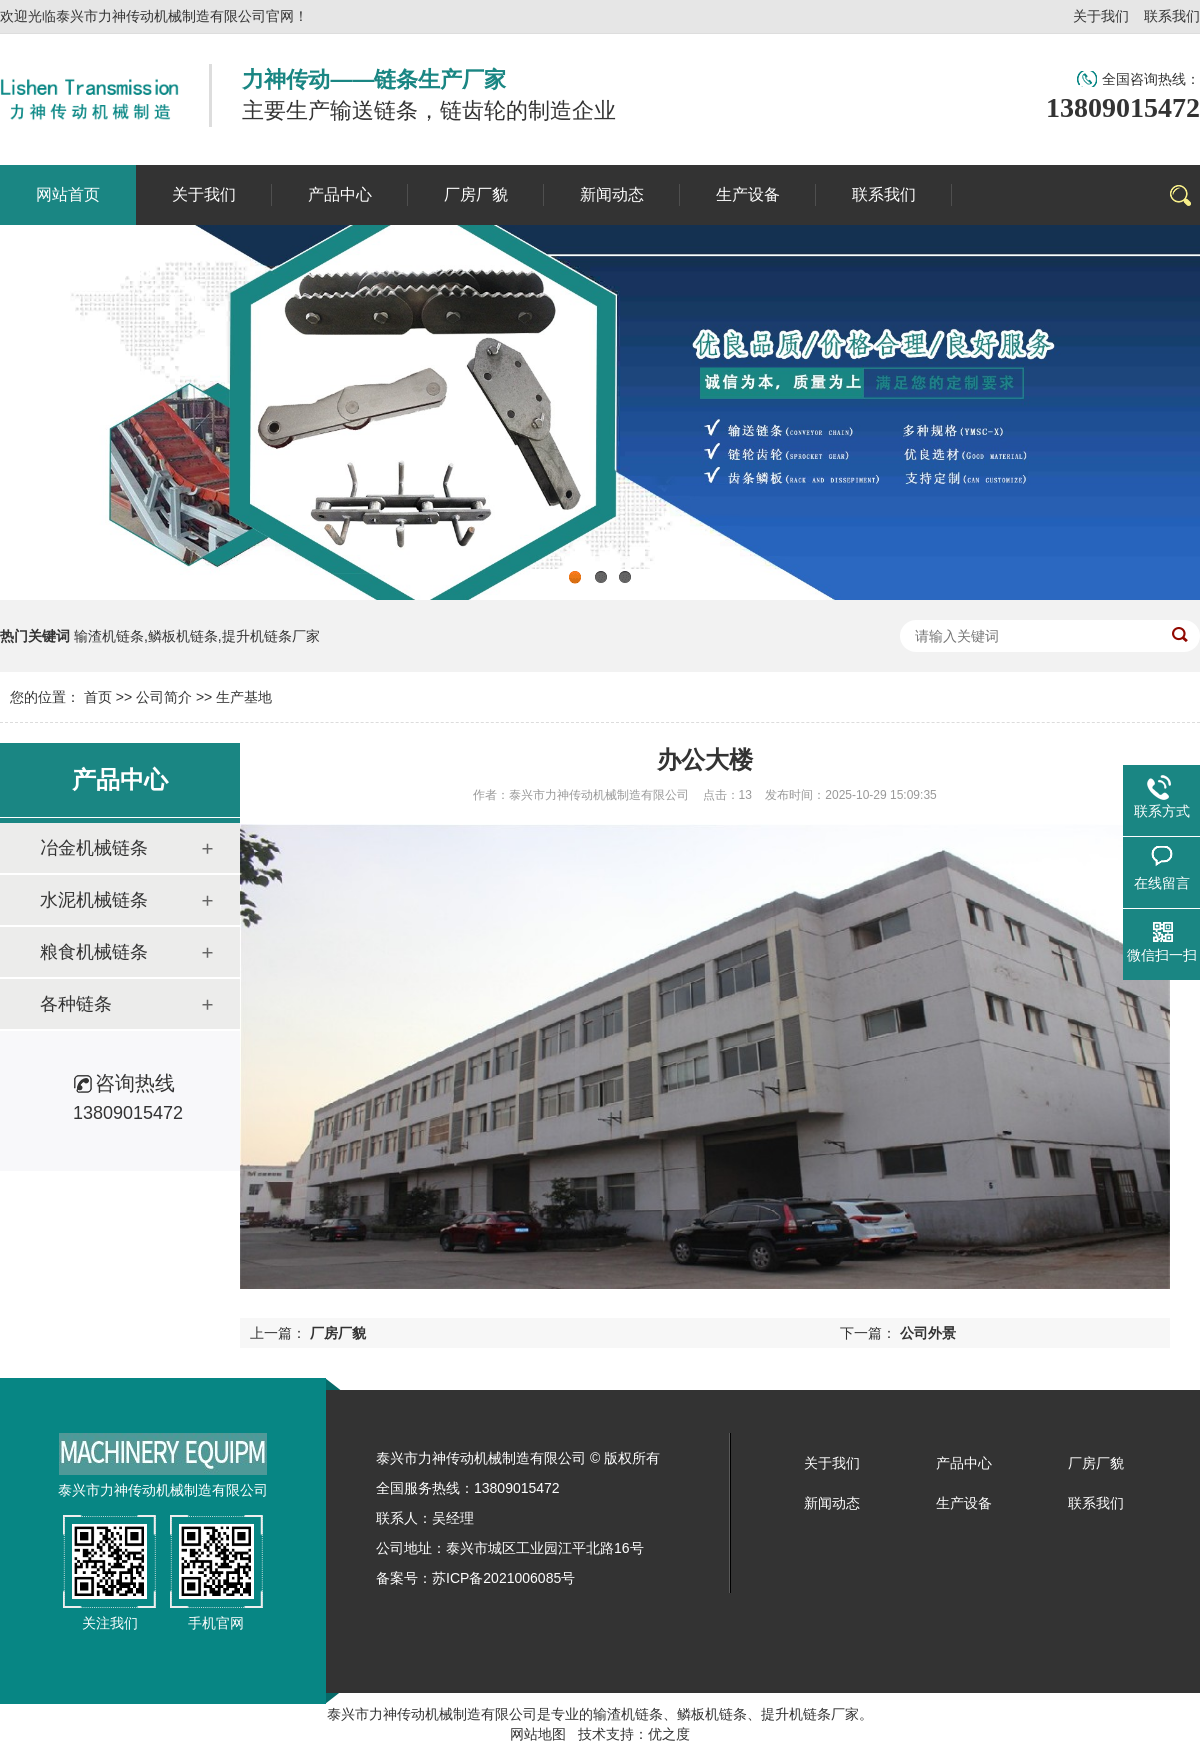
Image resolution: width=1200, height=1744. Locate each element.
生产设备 (964, 1503)
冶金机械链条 (94, 848)
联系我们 (1172, 16)
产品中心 (964, 1463)
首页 (98, 697)
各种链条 (76, 1004)
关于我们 (1101, 16)
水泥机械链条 (94, 900)
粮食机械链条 (94, 952)
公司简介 (164, 697)
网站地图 (538, 1734)
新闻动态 (832, 1503)
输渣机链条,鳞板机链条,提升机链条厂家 (197, 636)
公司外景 (928, 1333)
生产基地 (244, 697)
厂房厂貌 (338, 1333)
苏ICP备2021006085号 (503, 1578)
